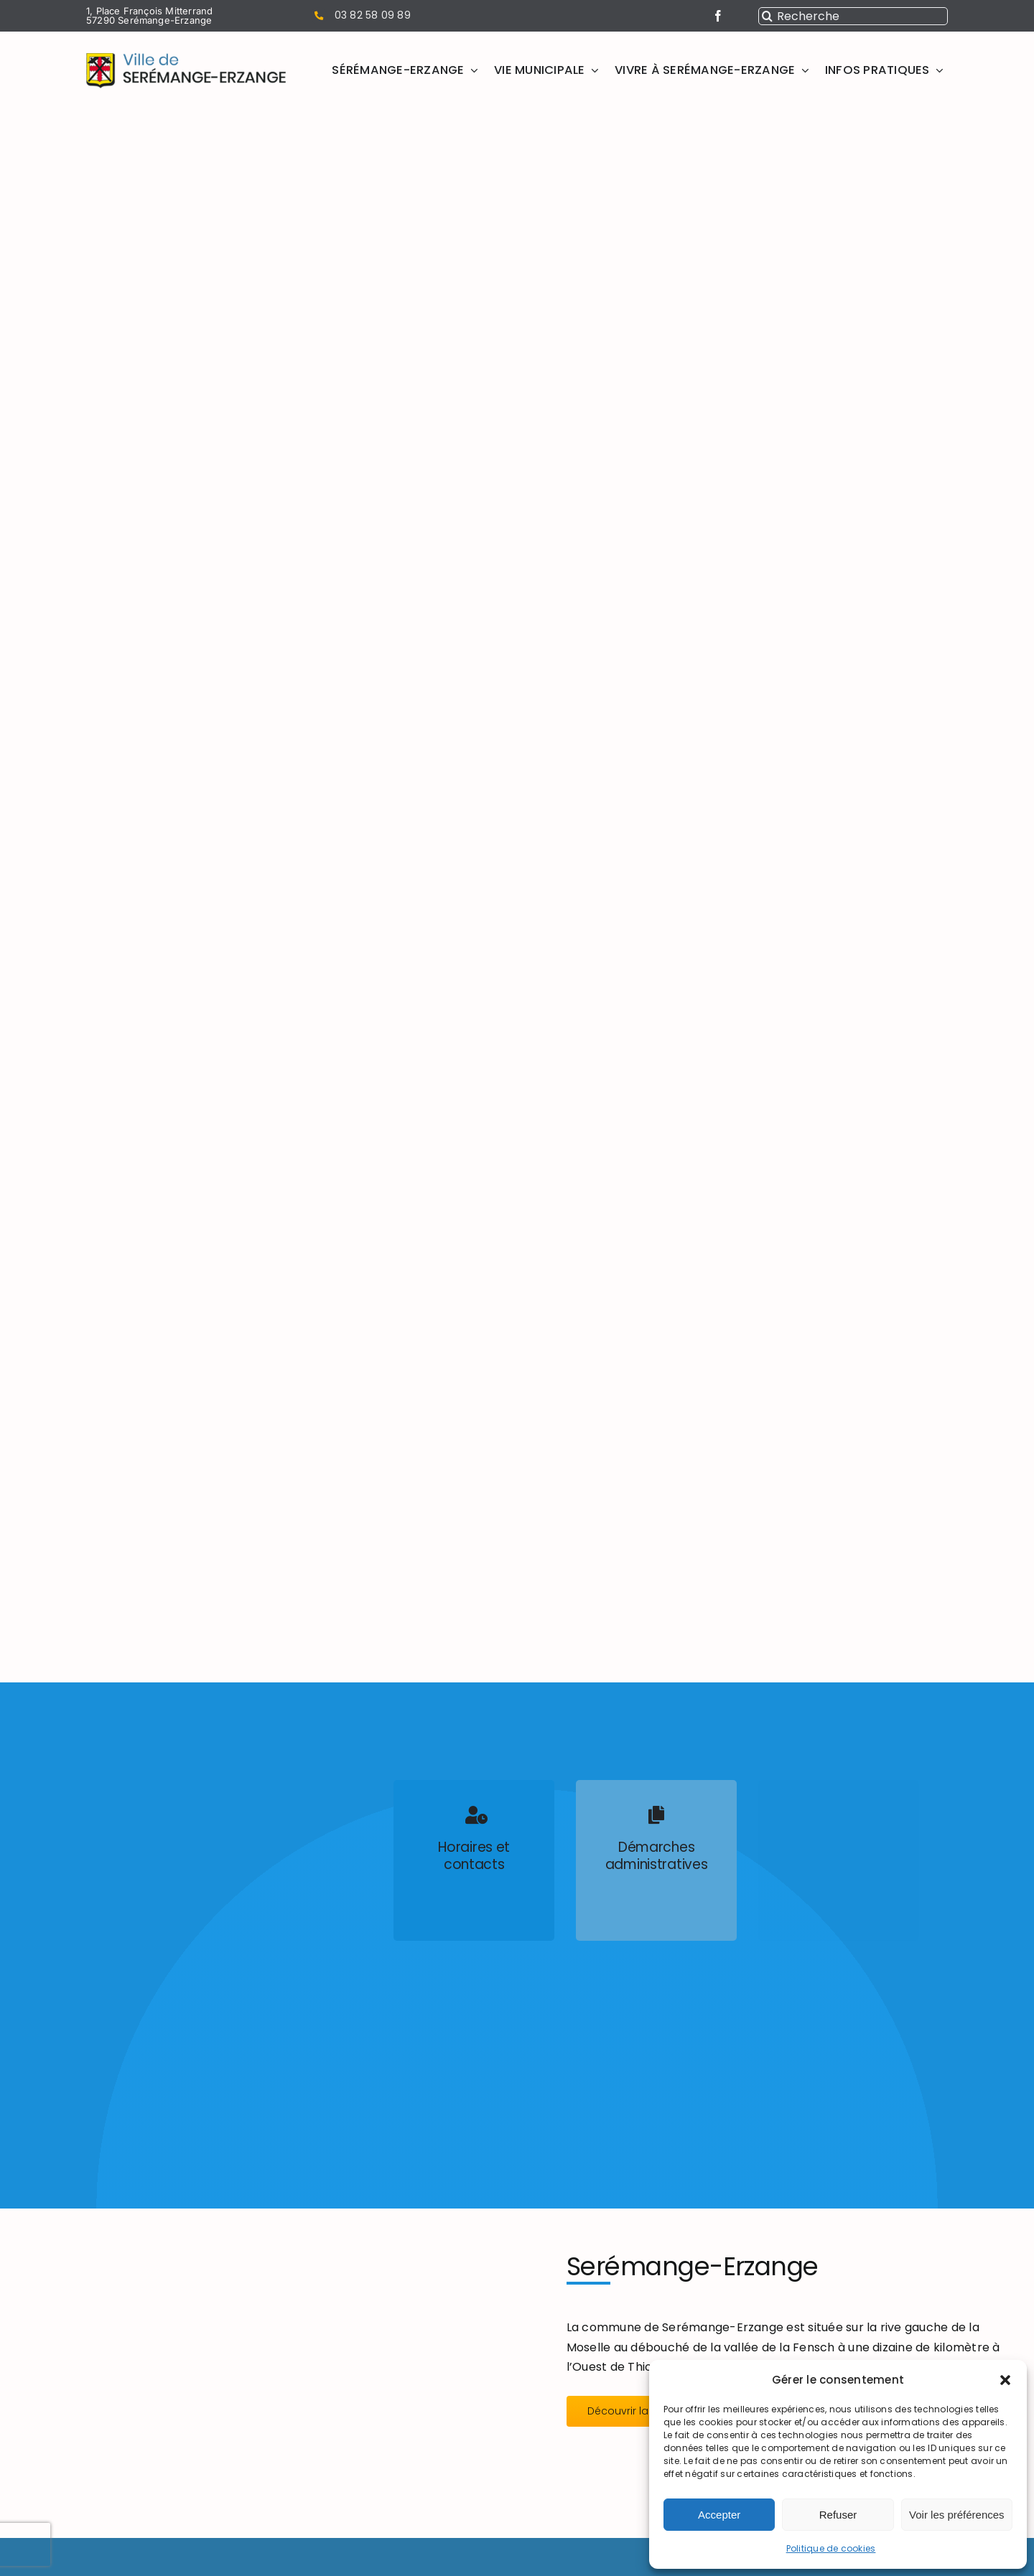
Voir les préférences (957, 2515)
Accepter (719, 2515)
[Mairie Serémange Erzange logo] (186, 58)
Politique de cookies (831, 2548)
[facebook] (718, 16)
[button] (1005, 2380)
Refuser (838, 2515)
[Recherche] (853, 16)
